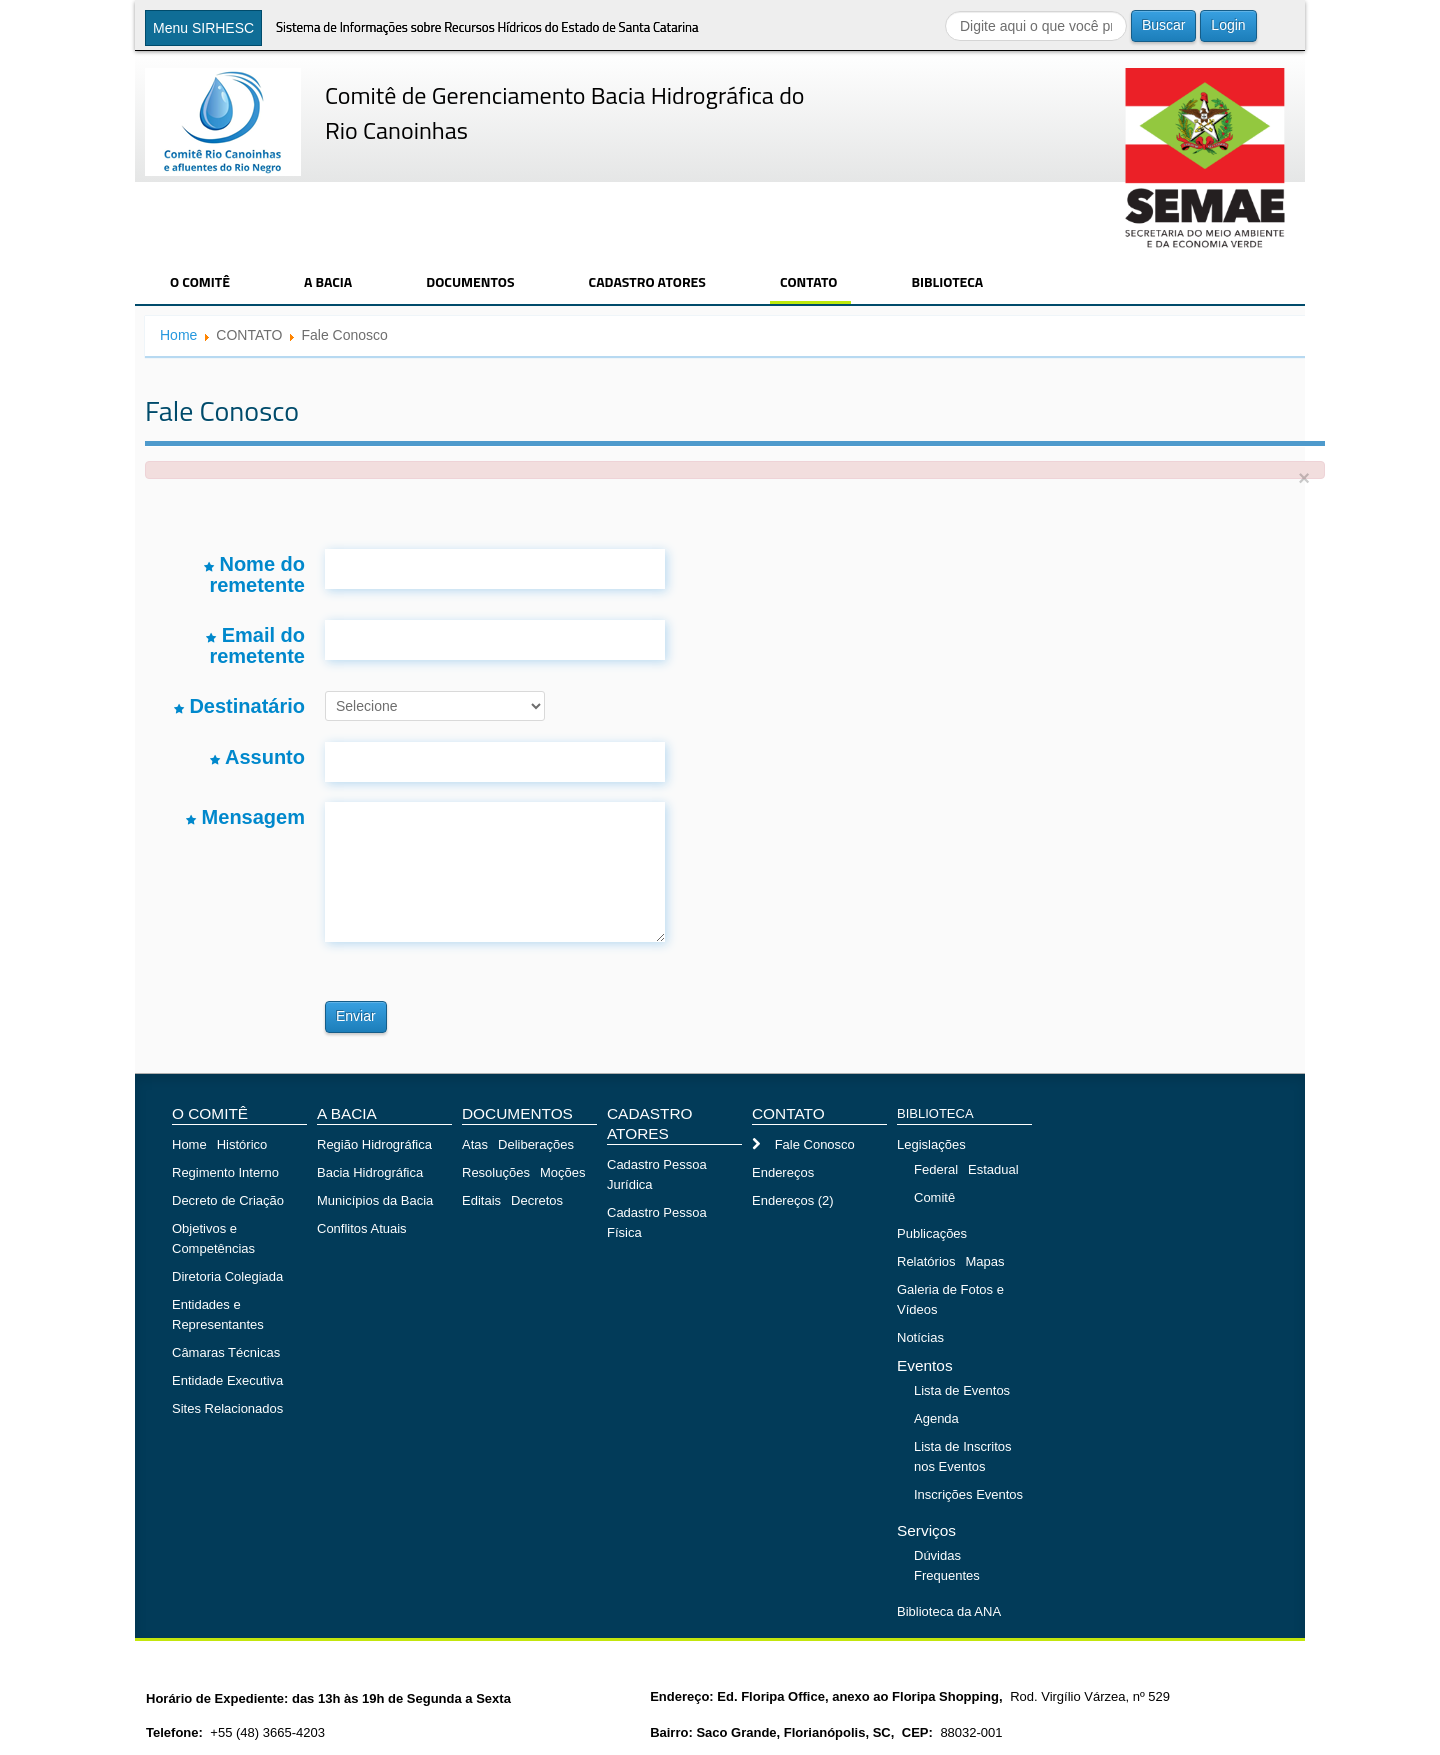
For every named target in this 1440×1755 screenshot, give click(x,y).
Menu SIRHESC (203, 28)
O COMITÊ (200, 281)
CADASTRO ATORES (647, 281)
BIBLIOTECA (947, 281)
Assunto (257, 757)
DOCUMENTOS (470, 281)
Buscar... (945, 10)
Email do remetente (255, 645)
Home (178, 335)
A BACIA (328, 281)
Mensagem (245, 817)
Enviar (356, 1016)
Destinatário (239, 706)
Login (1228, 25)
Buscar (1164, 25)
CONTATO (809, 281)
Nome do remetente (254, 574)
